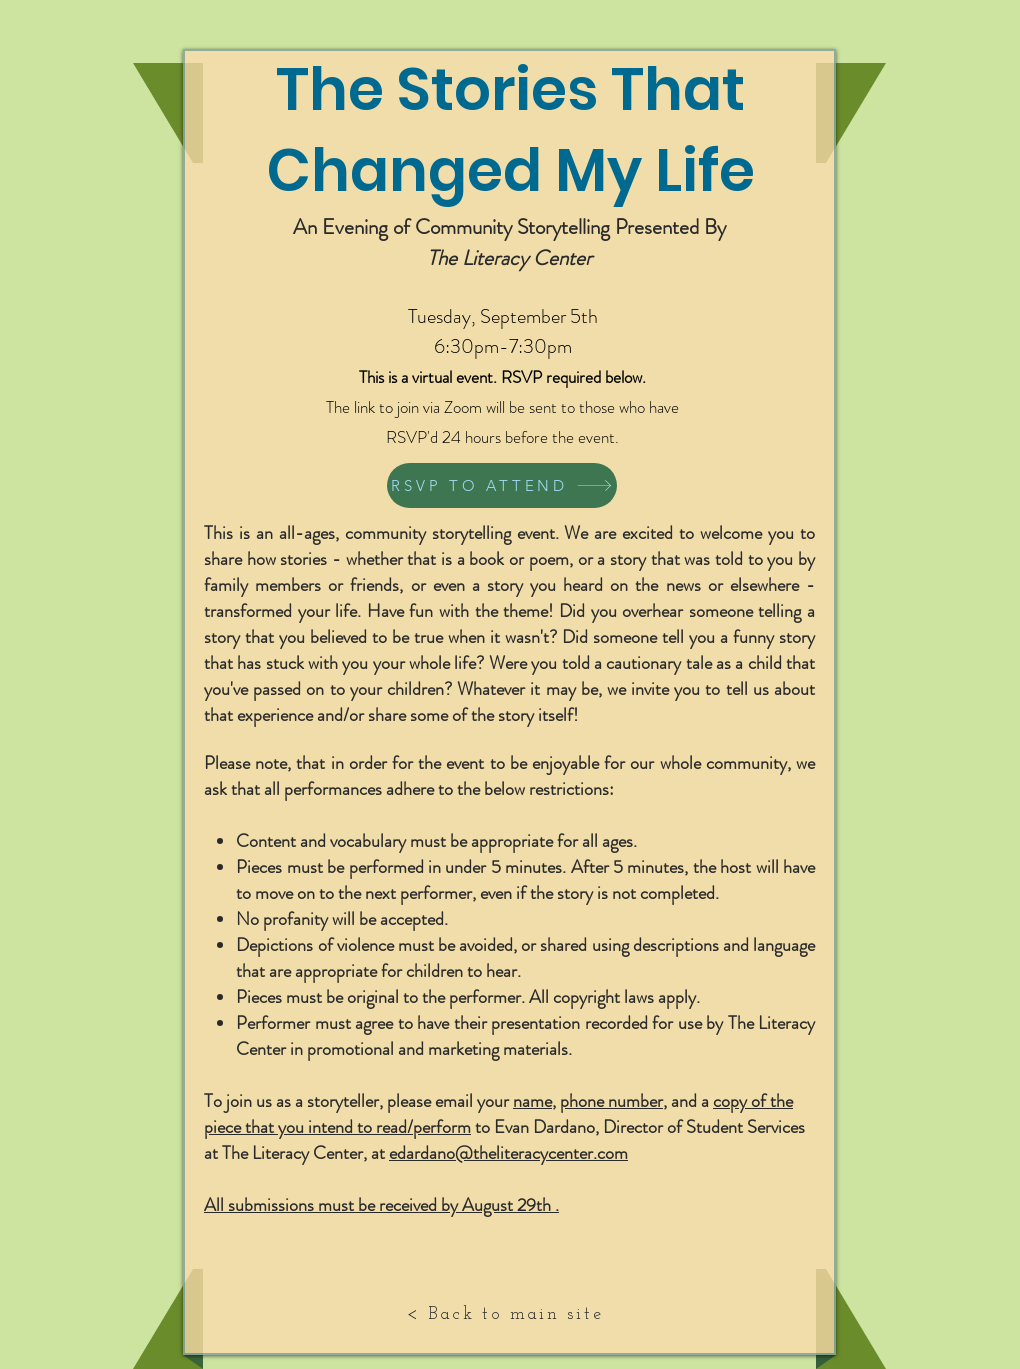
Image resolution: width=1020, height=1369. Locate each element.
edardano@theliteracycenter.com (508, 1153)
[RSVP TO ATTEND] (502, 485)
